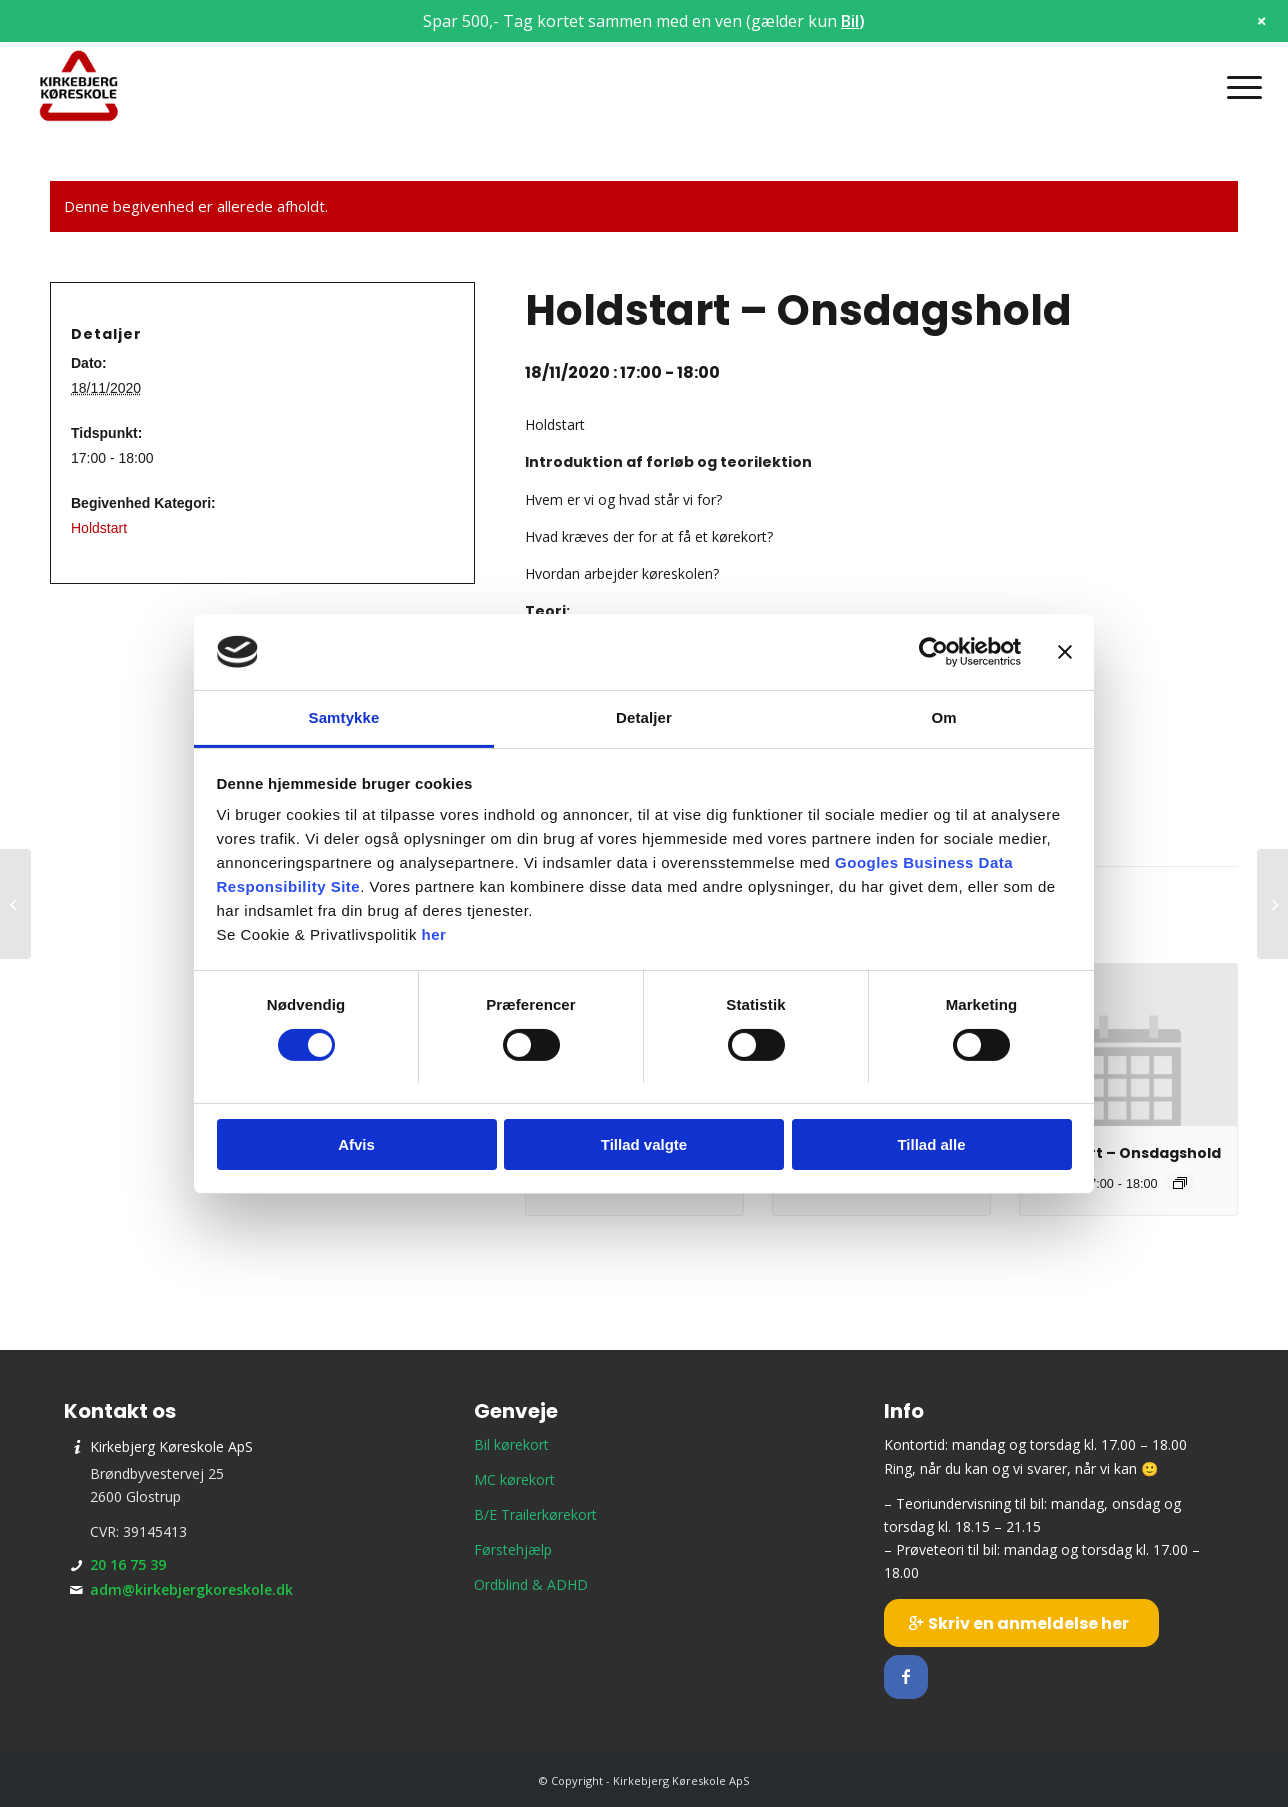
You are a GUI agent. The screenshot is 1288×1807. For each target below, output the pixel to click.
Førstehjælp (513, 1549)
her (434, 934)
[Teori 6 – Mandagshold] (15, 904)
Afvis (356, 1144)
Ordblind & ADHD (531, 1584)
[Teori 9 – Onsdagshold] (1272, 904)
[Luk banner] (1065, 652)
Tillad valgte (644, 1144)
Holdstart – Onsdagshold (1125, 1153)
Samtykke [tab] (344, 717)
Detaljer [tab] (644, 717)
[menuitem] (1238, 87)
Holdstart (99, 528)
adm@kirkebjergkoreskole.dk (191, 1589)
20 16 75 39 (128, 1564)
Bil (850, 21)
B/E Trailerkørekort (535, 1514)
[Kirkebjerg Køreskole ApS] (79, 87)
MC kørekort (514, 1479)
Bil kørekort (511, 1444)
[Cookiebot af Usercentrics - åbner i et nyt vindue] (933, 652)
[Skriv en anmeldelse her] (1021, 1623)
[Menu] (1238, 87)
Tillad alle (931, 1144)
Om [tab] (943, 717)
